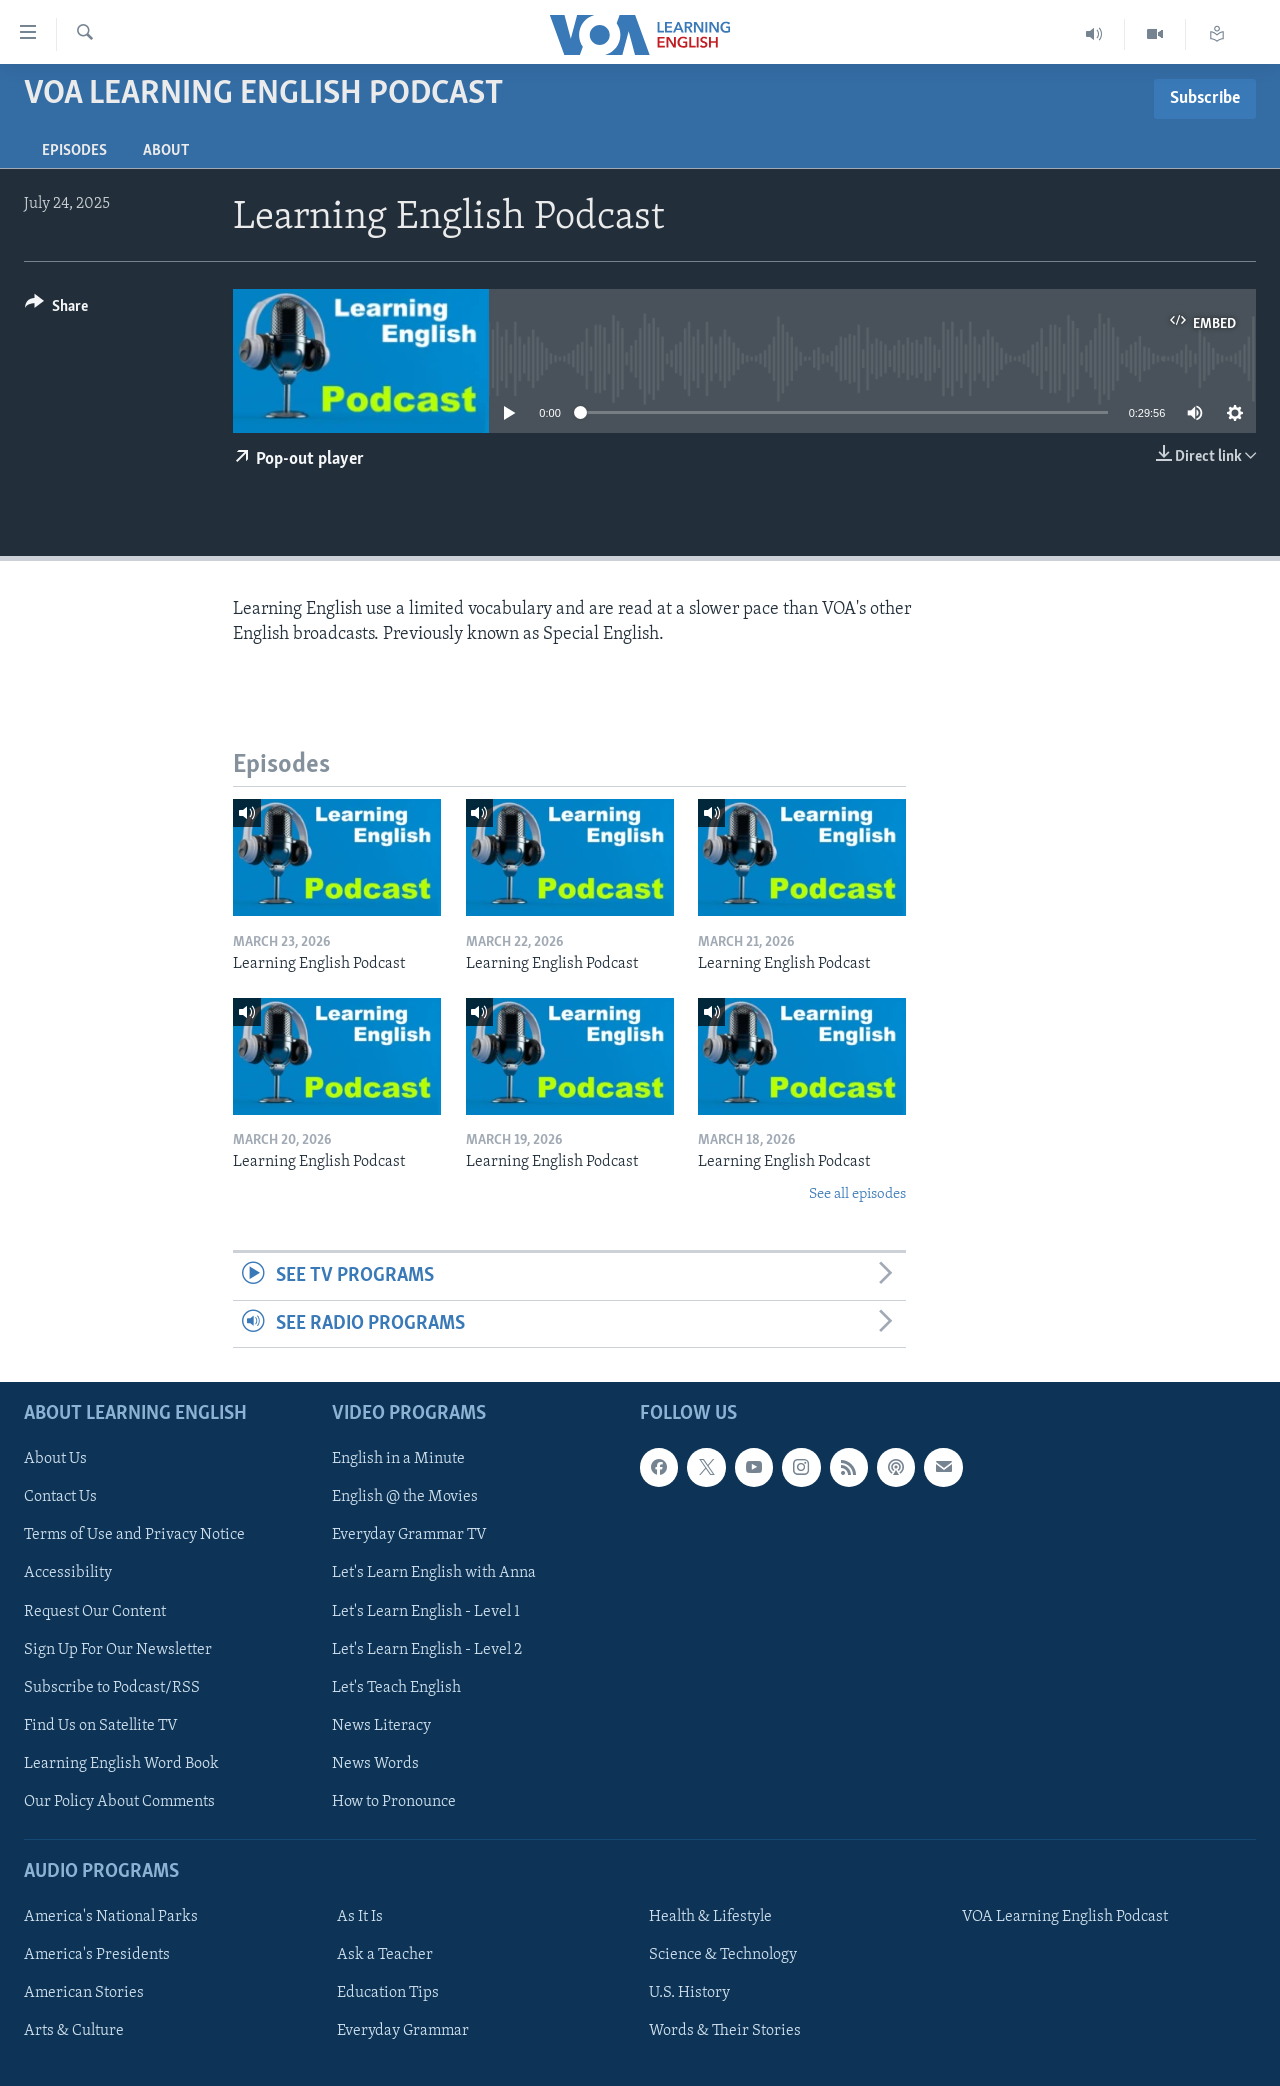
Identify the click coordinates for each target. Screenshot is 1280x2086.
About (166, 151)
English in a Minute (398, 1459)
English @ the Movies (405, 1497)
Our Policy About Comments (119, 1802)
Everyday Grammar (403, 2031)
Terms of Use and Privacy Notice (134, 1535)
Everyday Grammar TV (409, 1535)
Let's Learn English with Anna (434, 1573)
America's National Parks (111, 1917)
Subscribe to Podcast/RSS (112, 1688)
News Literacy (381, 1726)
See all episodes (857, 1194)
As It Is (360, 1917)
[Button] (56, 309)
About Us (55, 1459)
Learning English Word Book (121, 1764)
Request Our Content (95, 1611)
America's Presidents (97, 1955)
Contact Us (60, 1497)
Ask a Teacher (385, 1955)
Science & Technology (723, 1955)
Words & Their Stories (725, 2031)
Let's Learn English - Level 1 (426, 1611)
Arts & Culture (74, 2031)
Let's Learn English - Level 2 (427, 1650)
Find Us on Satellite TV (101, 1726)
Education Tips (388, 1993)
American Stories (84, 1993)
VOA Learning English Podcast (1065, 1917)
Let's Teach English (396, 1688)
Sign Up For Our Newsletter (118, 1650)
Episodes (74, 151)
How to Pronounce (394, 1802)
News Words (375, 1764)
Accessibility (68, 1573)
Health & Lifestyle (710, 1917)
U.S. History (689, 1993)
